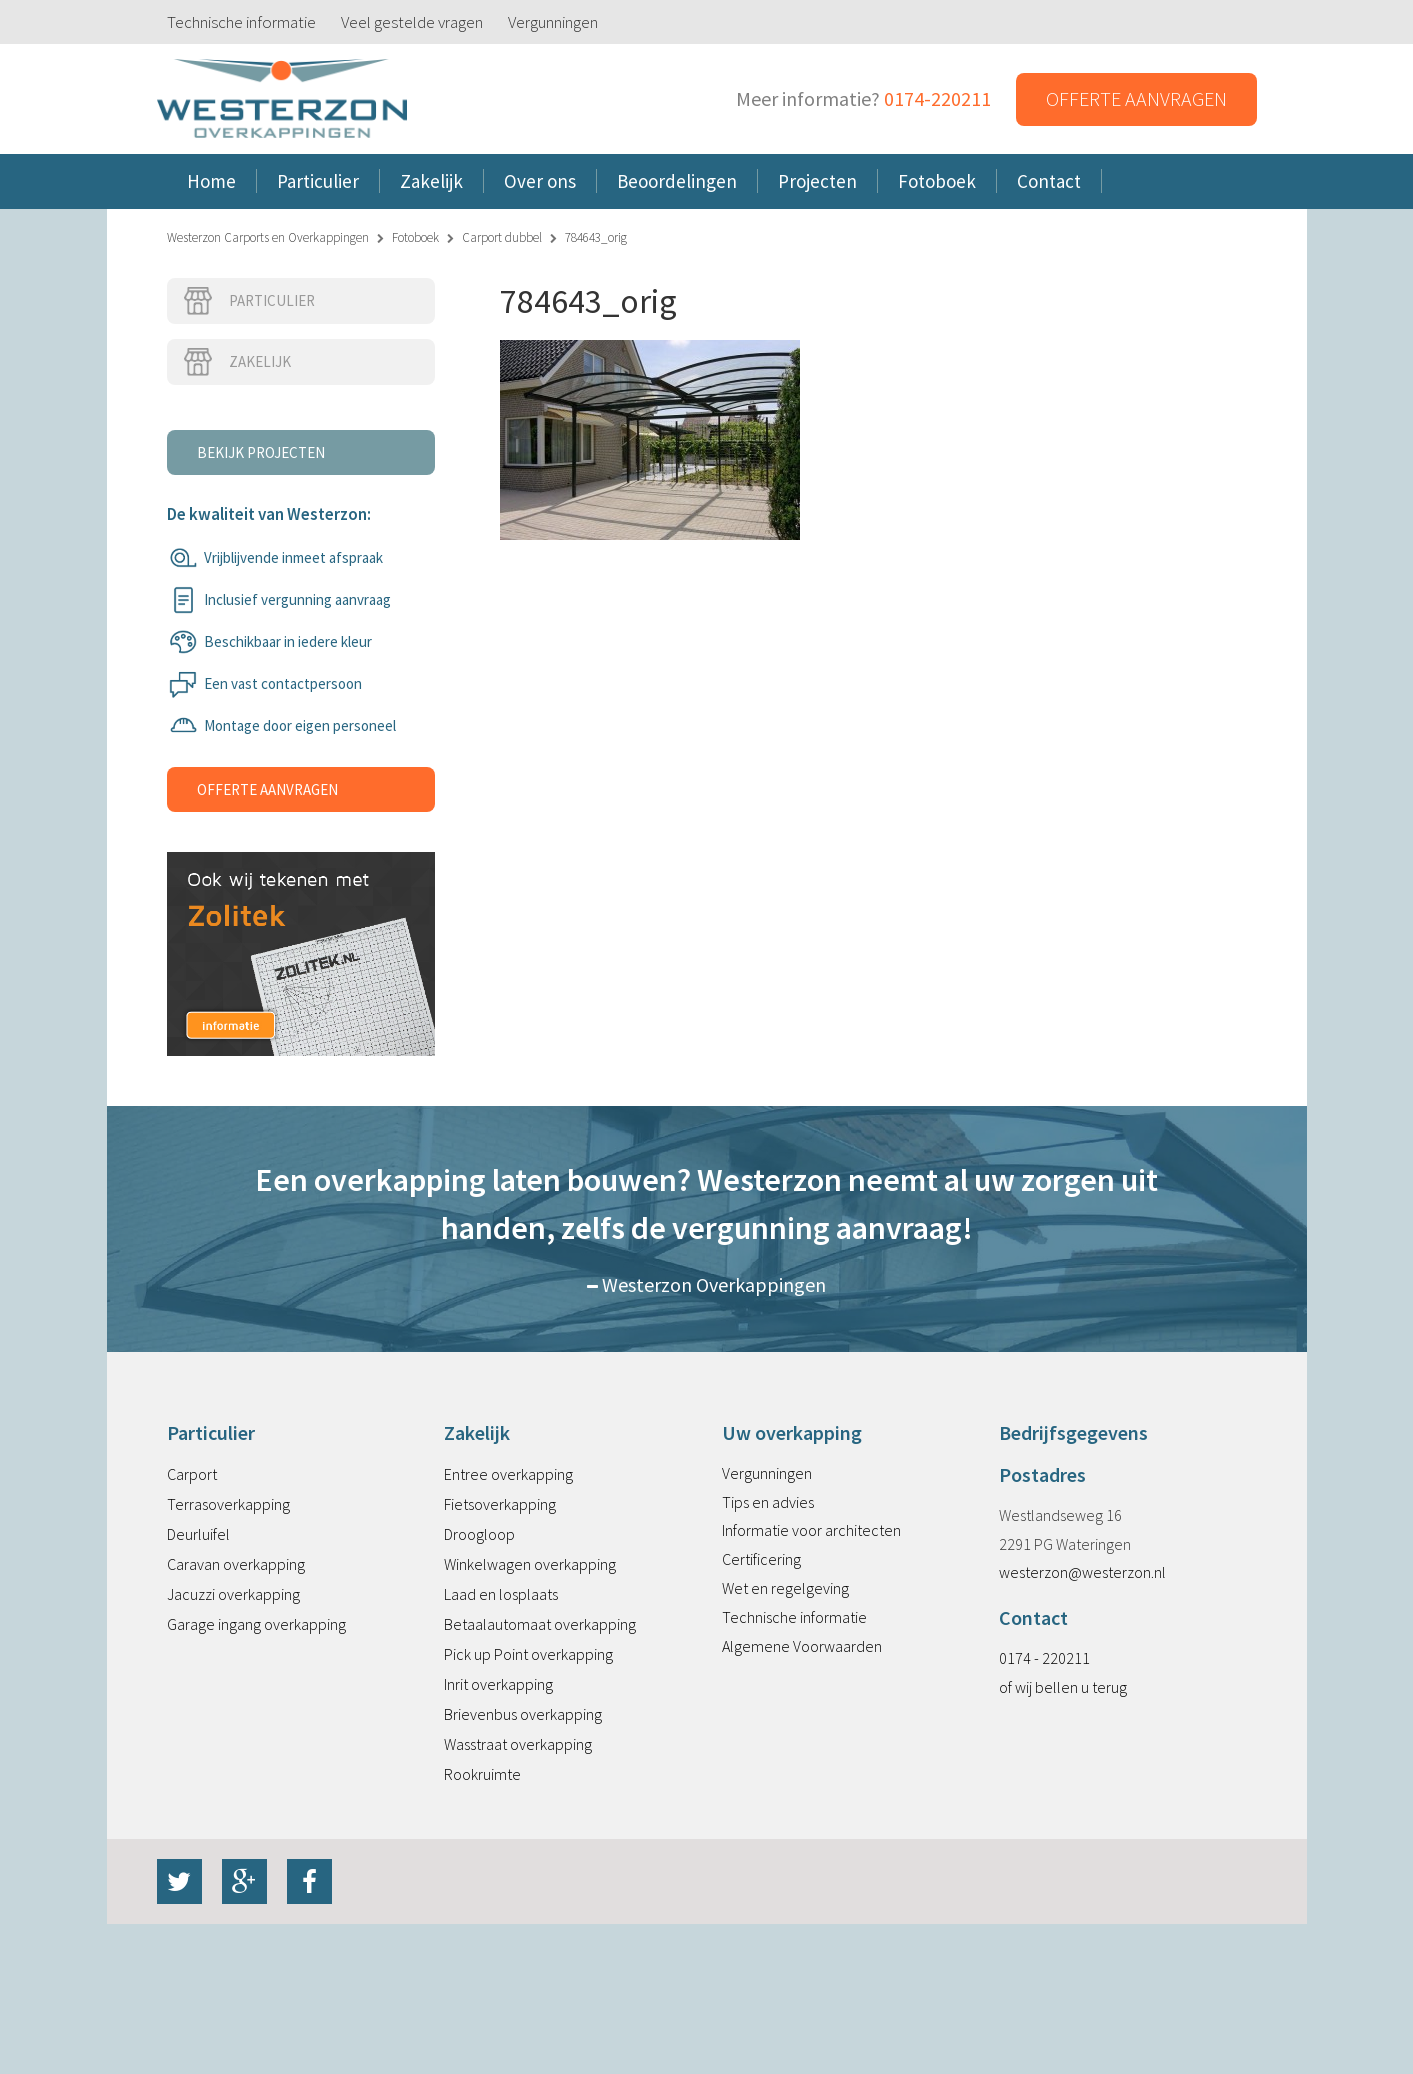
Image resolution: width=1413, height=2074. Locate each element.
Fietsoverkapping (500, 1504)
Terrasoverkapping (228, 1504)
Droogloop (479, 1534)
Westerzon (282, 99)
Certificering (761, 1559)
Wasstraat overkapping (518, 1744)
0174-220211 (937, 98)
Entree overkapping (508, 1474)
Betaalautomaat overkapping (540, 1624)
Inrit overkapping (498, 1684)
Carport (192, 1474)
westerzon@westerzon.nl (1082, 1572)
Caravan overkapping (236, 1564)
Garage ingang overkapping (256, 1624)
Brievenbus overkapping (523, 1714)
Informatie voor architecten (811, 1530)
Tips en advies (768, 1502)
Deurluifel (198, 1534)
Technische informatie (241, 22)
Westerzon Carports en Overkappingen (268, 237)
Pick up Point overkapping (528, 1654)
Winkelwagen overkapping (530, 1564)
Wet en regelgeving (785, 1588)
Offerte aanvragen (1136, 98)
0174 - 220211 (1044, 1658)
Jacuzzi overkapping (233, 1594)
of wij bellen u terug (1063, 1687)
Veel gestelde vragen (412, 22)
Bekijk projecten (261, 452)
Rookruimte (482, 1774)
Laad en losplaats (501, 1594)
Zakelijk (236, 362)
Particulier (248, 301)
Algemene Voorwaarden (802, 1646)
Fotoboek (415, 237)
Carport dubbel (502, 237)
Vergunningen (553, 22)
